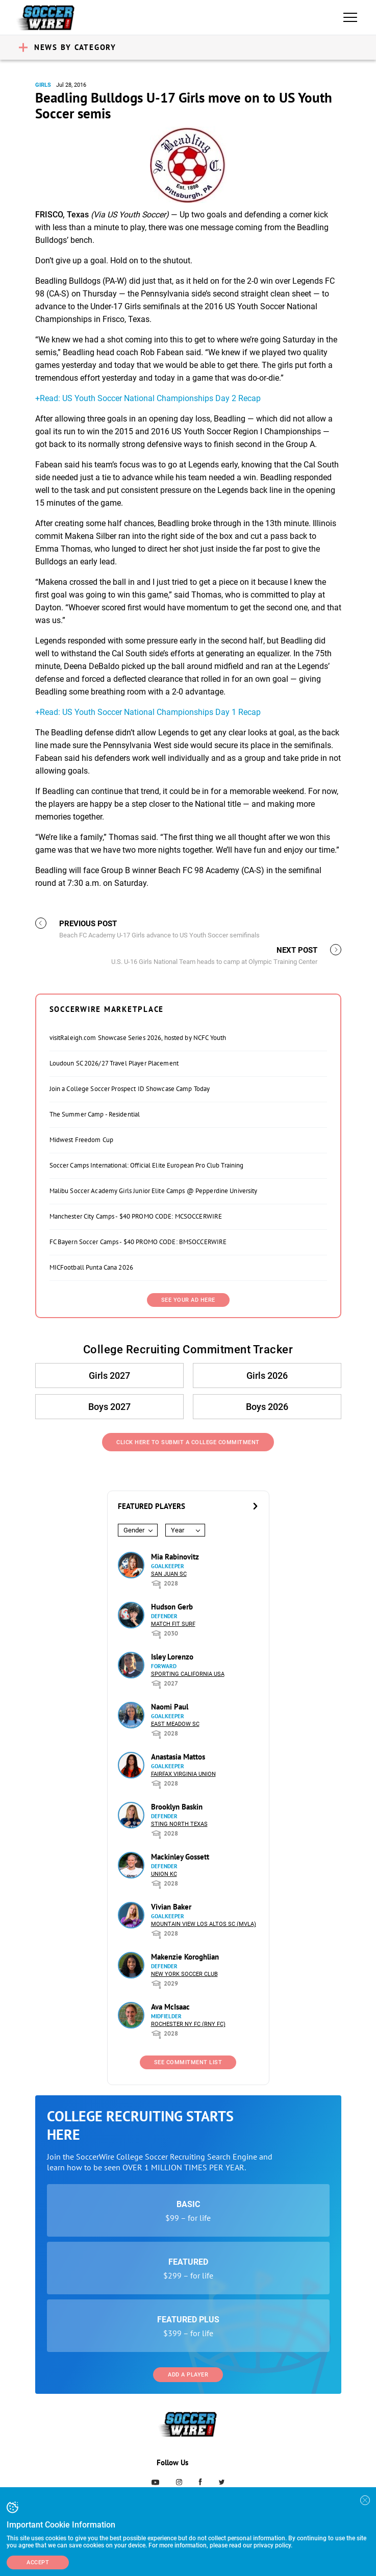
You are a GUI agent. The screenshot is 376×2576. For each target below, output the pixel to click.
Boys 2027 (109, 1406)
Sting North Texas (179, 1824)
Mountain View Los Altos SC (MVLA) (203, 1924)
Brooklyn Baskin (177, 1807)
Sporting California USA (187, 1674)
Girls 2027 (109, 1375)
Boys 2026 (267, 1406)
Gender (133, 1530)
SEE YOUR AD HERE (188, 1300)
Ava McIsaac (170, 2007)
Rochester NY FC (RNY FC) (188, 2024)
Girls (43, 85)
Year (177, 1530)
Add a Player (188, 2374)
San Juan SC (169, 1574)
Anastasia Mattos (178, 1757)
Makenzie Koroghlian (185, 1957)
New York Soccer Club (184, 1974)
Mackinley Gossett (180, 1857)
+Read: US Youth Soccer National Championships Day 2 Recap (148, 398)
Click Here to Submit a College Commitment (188, 1442)
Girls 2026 (267, 1375)
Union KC (164, 1874)
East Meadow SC (175, 1724)
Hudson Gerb (172, 1607)
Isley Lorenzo (172, 1657)
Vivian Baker (171, 1907)
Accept (38, 2562)
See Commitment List (188, 2062)
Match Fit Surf (173, 1624)
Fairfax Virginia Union (183, 1774)
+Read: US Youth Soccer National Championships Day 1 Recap (148, 712)
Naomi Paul (169, 1707)
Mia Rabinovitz (175, 1557)
